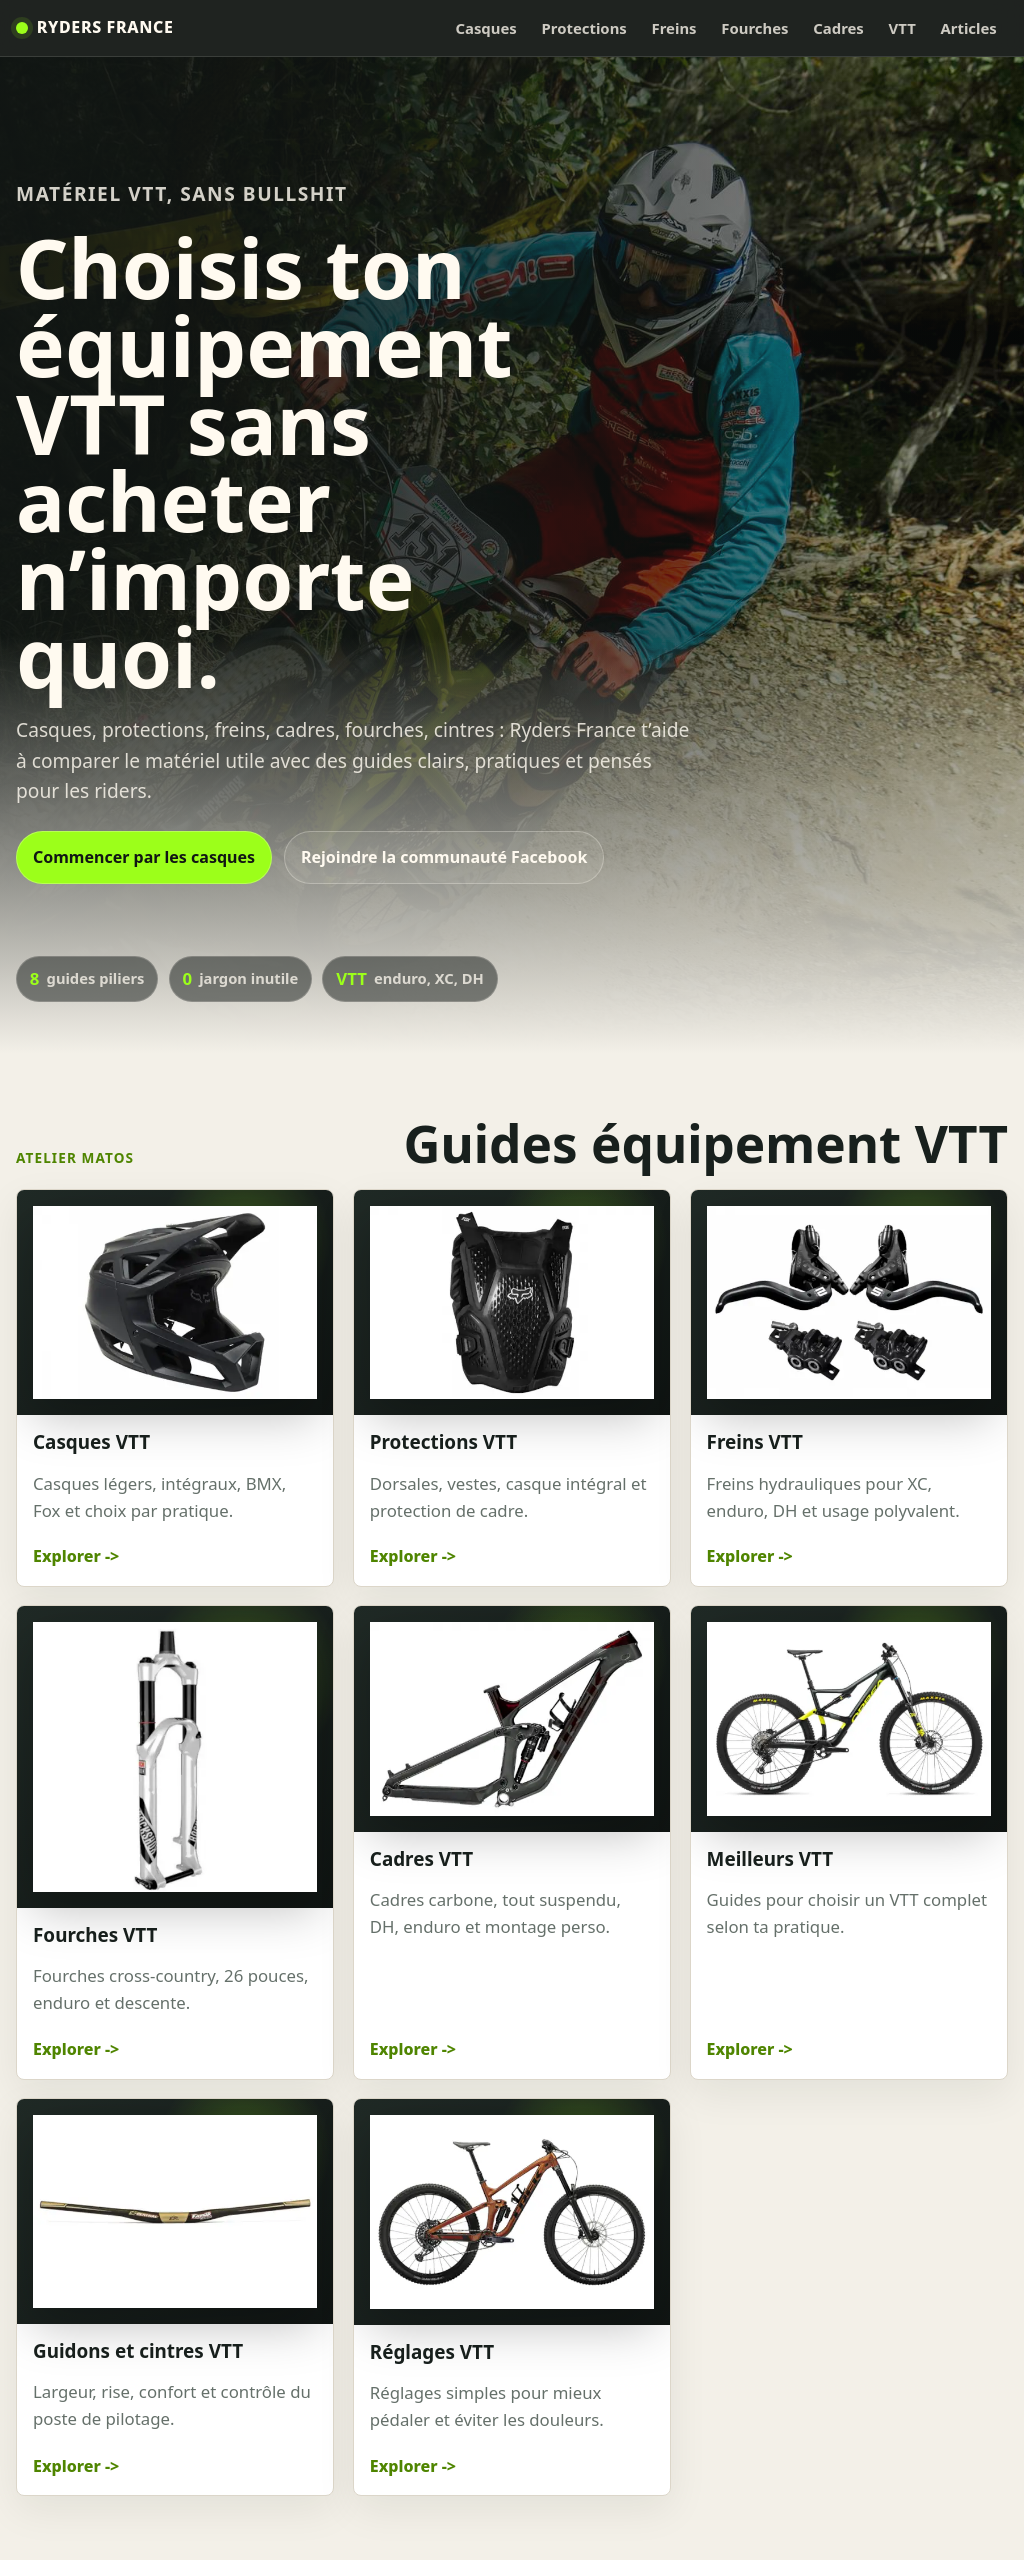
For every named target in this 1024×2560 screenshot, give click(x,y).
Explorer (67, 1556)
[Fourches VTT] (175, 1757)
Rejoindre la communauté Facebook (444, 857)
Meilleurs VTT (770, 1859)
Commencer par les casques (144, 857)
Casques (485, 28)
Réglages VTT (432, 2352)
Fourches (754, 28)
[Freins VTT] (849, 1302)
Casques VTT (91, 1442)
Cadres (838, 28)
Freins (674, 28)
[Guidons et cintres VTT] (175, 2211)
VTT (902, 28)
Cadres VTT (421, 1859)
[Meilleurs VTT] (849, 1718)
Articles (969, 28)
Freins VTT (755, 1442)
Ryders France (105, 27)
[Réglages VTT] (512, 2211)
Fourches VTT (95, 1935)
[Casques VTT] (175, 1302)
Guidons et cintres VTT (138, 2351)
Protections (584, 28)
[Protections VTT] (512, 1302)
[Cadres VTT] (512, 1718)
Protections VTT (443, 1442)
